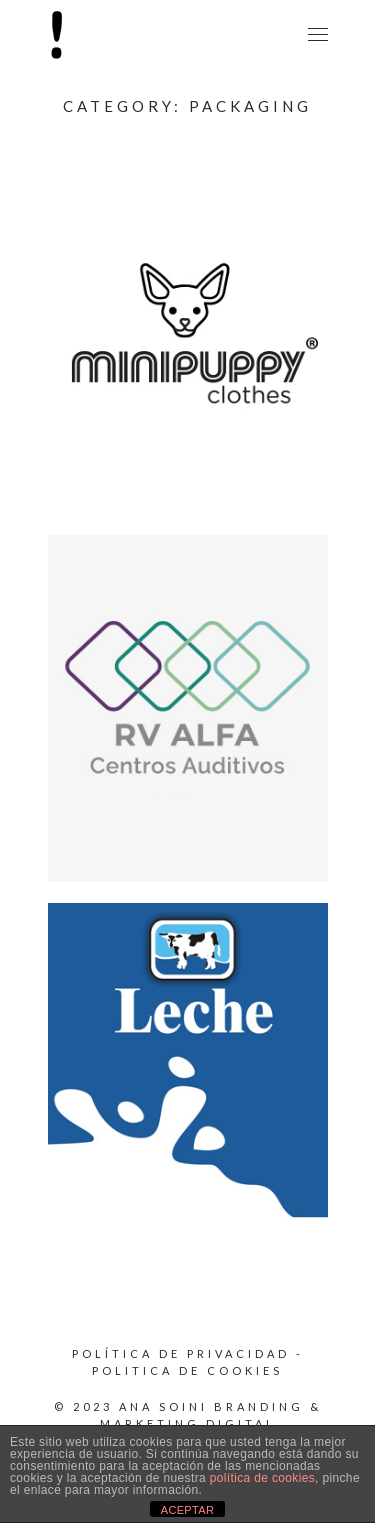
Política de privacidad (181, 1353)
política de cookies (262, 1478)
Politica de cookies (187, 1370)
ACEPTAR (188, 1510)
